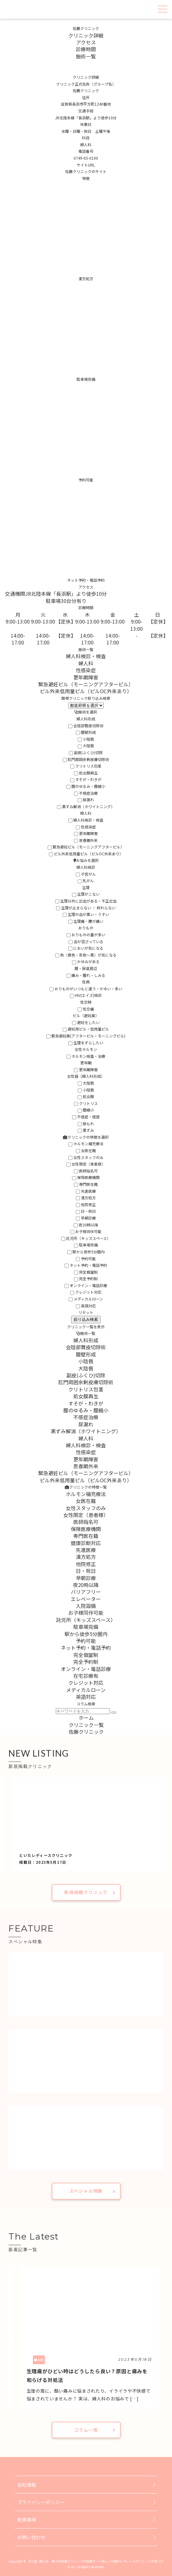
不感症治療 (86, 793)
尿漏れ (86, 799)
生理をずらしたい (85, 1042)
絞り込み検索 (86, 1319)
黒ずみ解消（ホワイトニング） (86, 806)
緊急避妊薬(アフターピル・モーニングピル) (85, 1035)
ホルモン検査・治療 (85, 1056)
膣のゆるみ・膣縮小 (85, 786)
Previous (4, 2338)
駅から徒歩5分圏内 (86, 1251)
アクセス (86, 42)
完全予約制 (86, 1278)
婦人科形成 (85, 1340)
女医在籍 (86, 1150)
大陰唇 (86, 745)
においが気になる (85, 948)
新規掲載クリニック (86, 1892)
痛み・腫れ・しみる (85, 975)
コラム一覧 (86, 2430)
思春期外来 (86, 840)
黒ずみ (86, 1130)
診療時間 (86, 49)
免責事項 (26, 2519)
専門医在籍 (86, 1184)
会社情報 (26, 2484)
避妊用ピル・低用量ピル (86, 1029)
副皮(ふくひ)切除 (86, 752)
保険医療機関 (86, 1177)
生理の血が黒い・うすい (86, 914)
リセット (85, 1312)
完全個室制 (86, 1272)
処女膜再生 (86, 772)
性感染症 (86, 670)
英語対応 (86, 1305)
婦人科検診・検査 (86, 656)
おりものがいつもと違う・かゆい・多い (86, 988)
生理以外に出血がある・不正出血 (86, 900)
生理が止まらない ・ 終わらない (86, 907)
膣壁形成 (86, 732)
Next (168, 2338)
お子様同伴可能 (86, 1231)
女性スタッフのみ (85, 1157)
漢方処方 (86, 1197)
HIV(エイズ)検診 (86, 995)
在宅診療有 (85, 1675)
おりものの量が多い (85, 934)
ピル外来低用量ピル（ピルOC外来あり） (86, 691)
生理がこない (86, 894)
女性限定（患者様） (85, 1163)
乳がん (86, 880)
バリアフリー (86, 1591)
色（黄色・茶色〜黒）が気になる (86, 954)
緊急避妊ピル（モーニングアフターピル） (85, 684)
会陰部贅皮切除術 (85, 725)
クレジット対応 (86, 1292)
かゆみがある (86, 961)
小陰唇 (86, 739)
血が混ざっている (86, 941)
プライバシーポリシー (40, 2502)
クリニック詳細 (85, 35)
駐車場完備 (86, 1244)
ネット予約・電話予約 (86, 1265)
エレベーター (86, 1599)
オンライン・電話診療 (86, 1285)
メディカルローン (86, 1298)
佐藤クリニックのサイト (86, 171)
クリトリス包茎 (86, 765)
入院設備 (86, 1605)
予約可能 (86, 1258)
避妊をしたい (86, 1022)
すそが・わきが (86, 779)
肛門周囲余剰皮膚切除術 (86, 759)
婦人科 (85, 663)
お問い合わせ (31, 2537)
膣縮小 (86, 1109)
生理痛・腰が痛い (85, 921)
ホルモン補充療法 (85, 1143)
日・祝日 (86, 1211)
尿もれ (86, 1123)
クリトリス (86, 1103)
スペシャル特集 (86, 2191)
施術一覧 (86, 56)
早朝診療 (86, 1218)
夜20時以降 (86, 1224)
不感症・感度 (86, 1116)
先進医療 (86, 1191)
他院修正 (86, 1204)
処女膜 (86, 1096)
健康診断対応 (86, 1543)
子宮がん (86, 874)
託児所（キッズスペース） (86, 1238)
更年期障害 (85, 677)
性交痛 (86, 1009)
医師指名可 (86, 1170)
